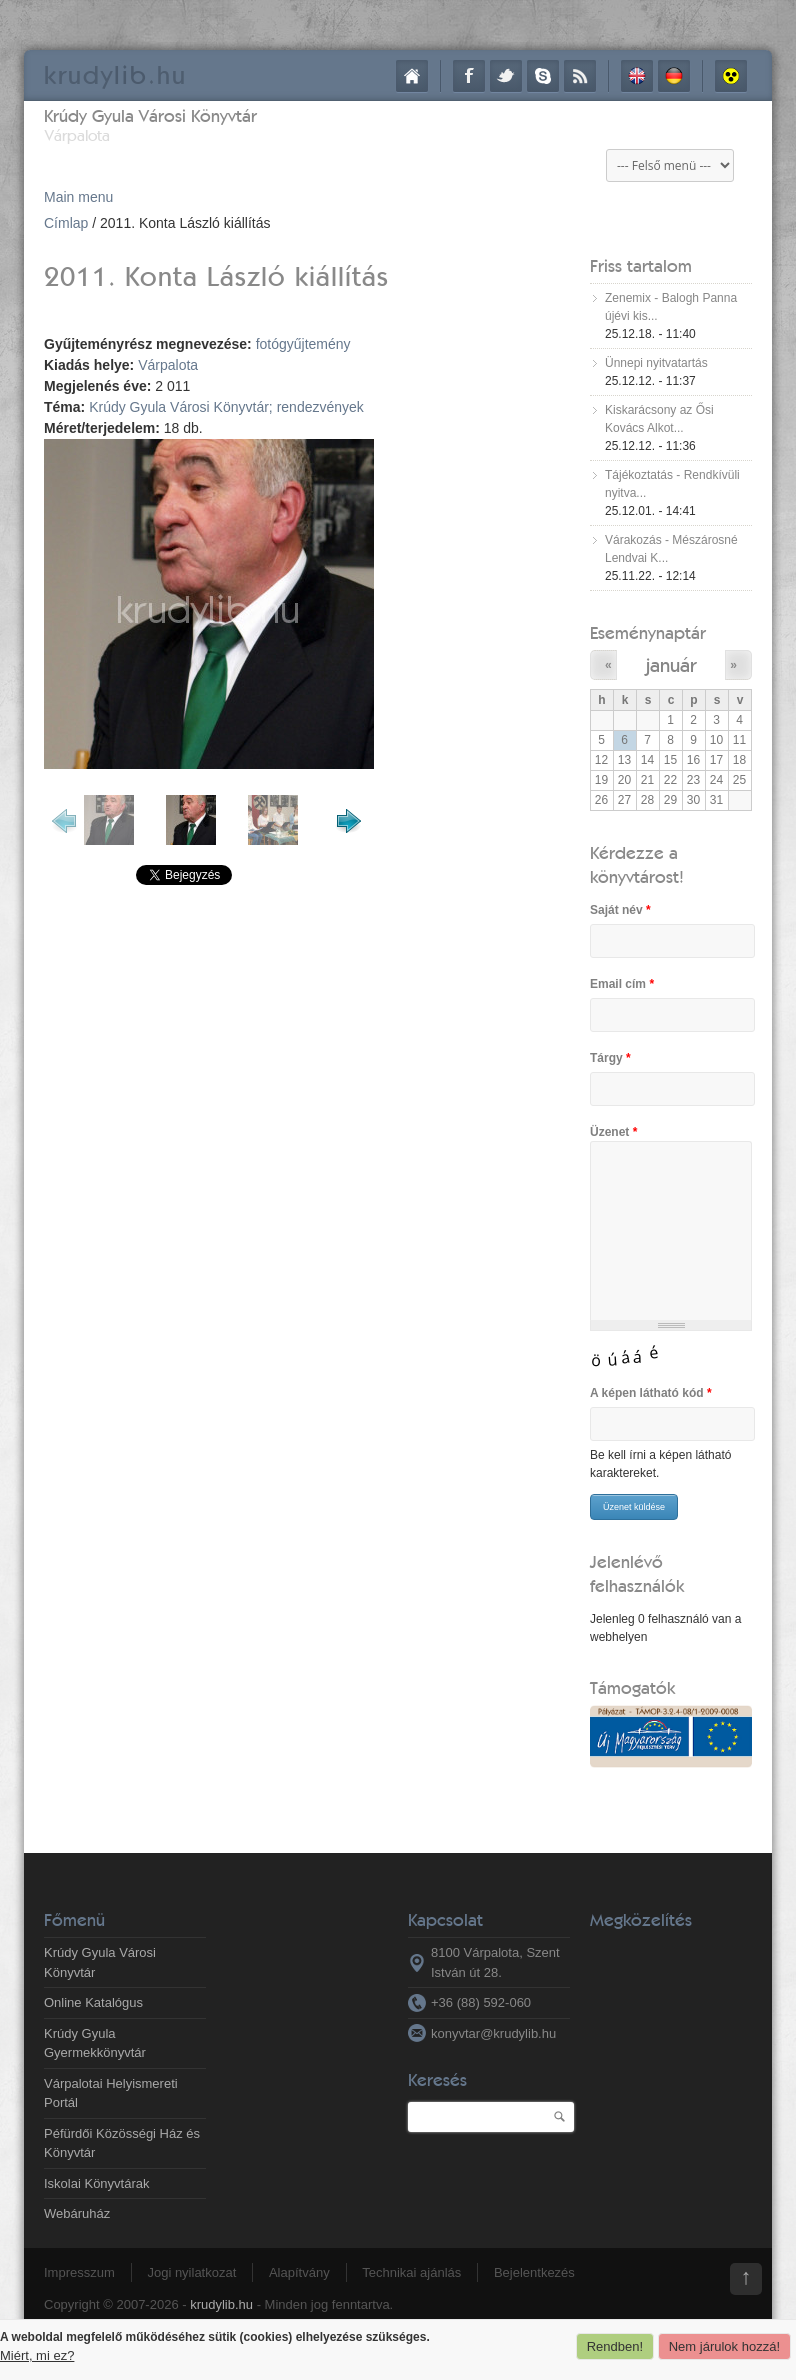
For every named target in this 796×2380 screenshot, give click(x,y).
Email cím (622, 984)
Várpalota (168, 365)
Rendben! (615, 2346)
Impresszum (79, 2272)
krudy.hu (115, 74)
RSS (580, 76)
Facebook (469, 76)
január (671, 664)
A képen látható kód (651, 1393)
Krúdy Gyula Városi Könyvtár (150, 115)
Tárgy (610, 1058)
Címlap (412, 76)
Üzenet (613, 1132)
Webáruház (77, 2213)
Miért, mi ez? (37, 2355)
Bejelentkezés (534, 2272)
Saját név (620, 910)
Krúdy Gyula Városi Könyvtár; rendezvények (226, 407)
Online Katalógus (93, 2002)
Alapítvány (299, 2272)
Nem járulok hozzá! (724, 2346)
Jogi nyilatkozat (191, 2272)
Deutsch (674, 76)
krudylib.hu (221, 2304)
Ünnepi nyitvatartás (656, 363)
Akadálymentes (731, 76)
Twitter (506, 76)
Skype (543, 76)
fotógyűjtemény (303, 344)
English (637, 76)
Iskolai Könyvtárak (97, 2183)
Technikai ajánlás (411, 2272)
